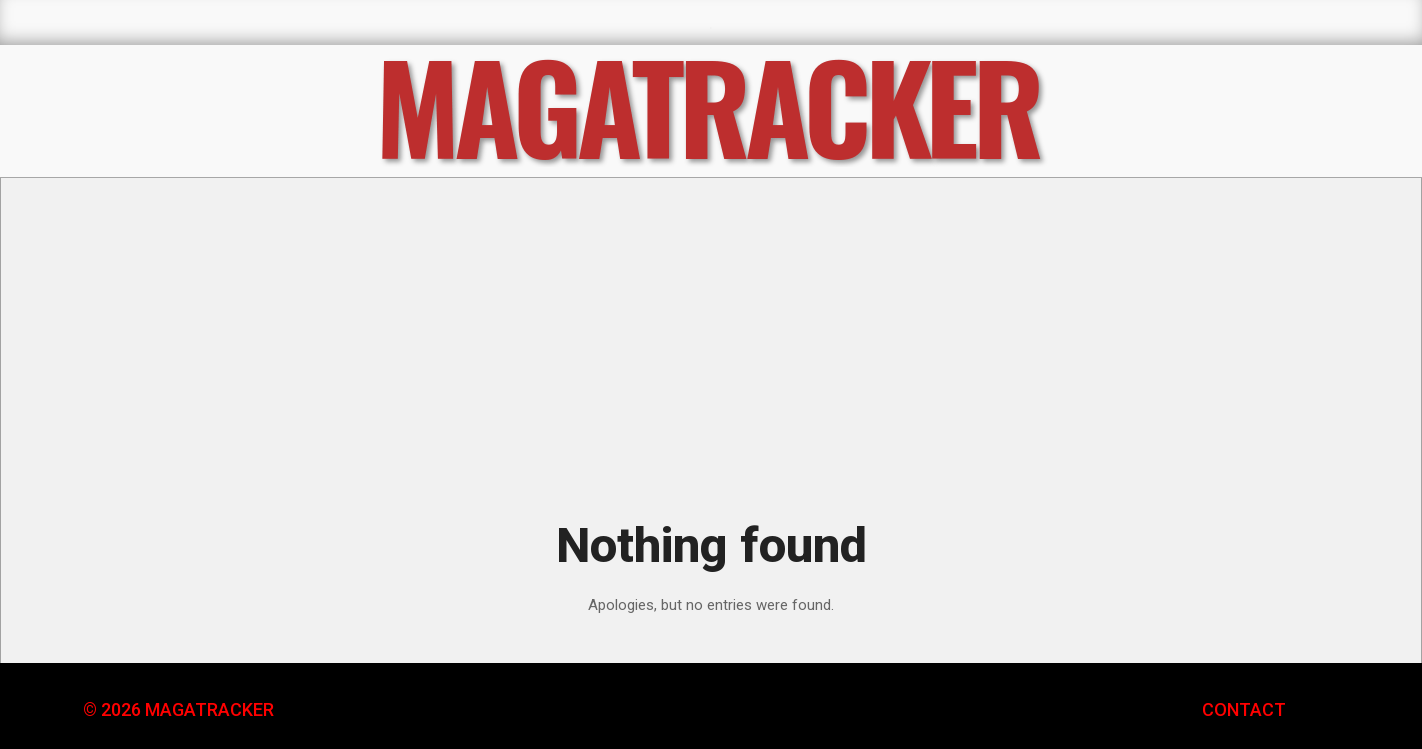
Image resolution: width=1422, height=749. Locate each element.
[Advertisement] (711, 353)
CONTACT (1244, 709)
